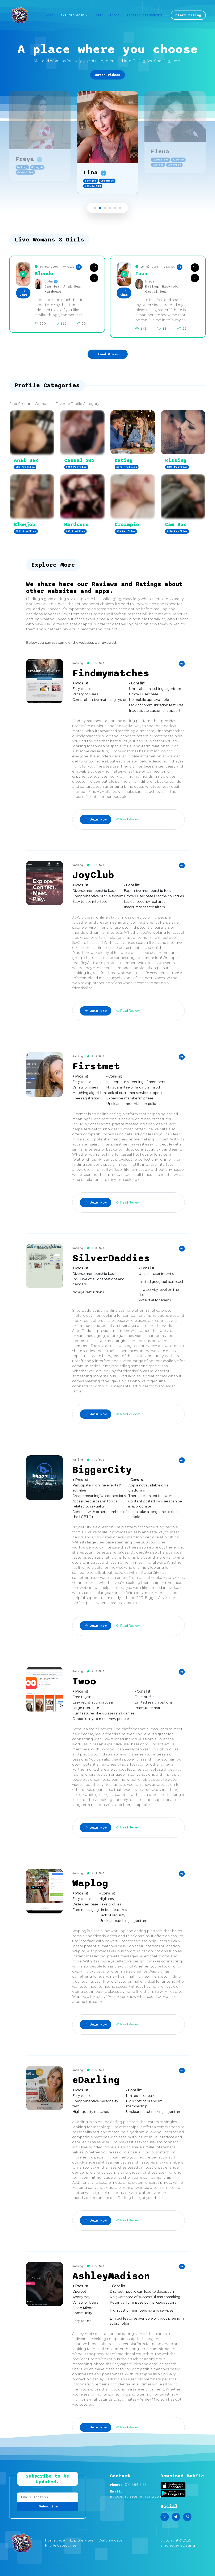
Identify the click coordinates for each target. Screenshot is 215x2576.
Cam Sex (176, 525)
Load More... (109, 354)
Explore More (81, 2540)
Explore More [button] (72, 15)
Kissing (176, 460)
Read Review (128, 819)
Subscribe (48, 2506)
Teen (141, 274)
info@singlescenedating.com (136, 2496)
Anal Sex (26, 460)
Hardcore (76, 525)
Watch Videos (107, 15)
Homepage (55, 2540)
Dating (124, 460)
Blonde (44, 274)
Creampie (127, 525)
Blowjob (25, 525)
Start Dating (188, 15)
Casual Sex (80, 460)
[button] (94, 208)
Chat (23, 295)
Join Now (97, 819)
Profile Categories (144, 15)
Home (49, 15)
